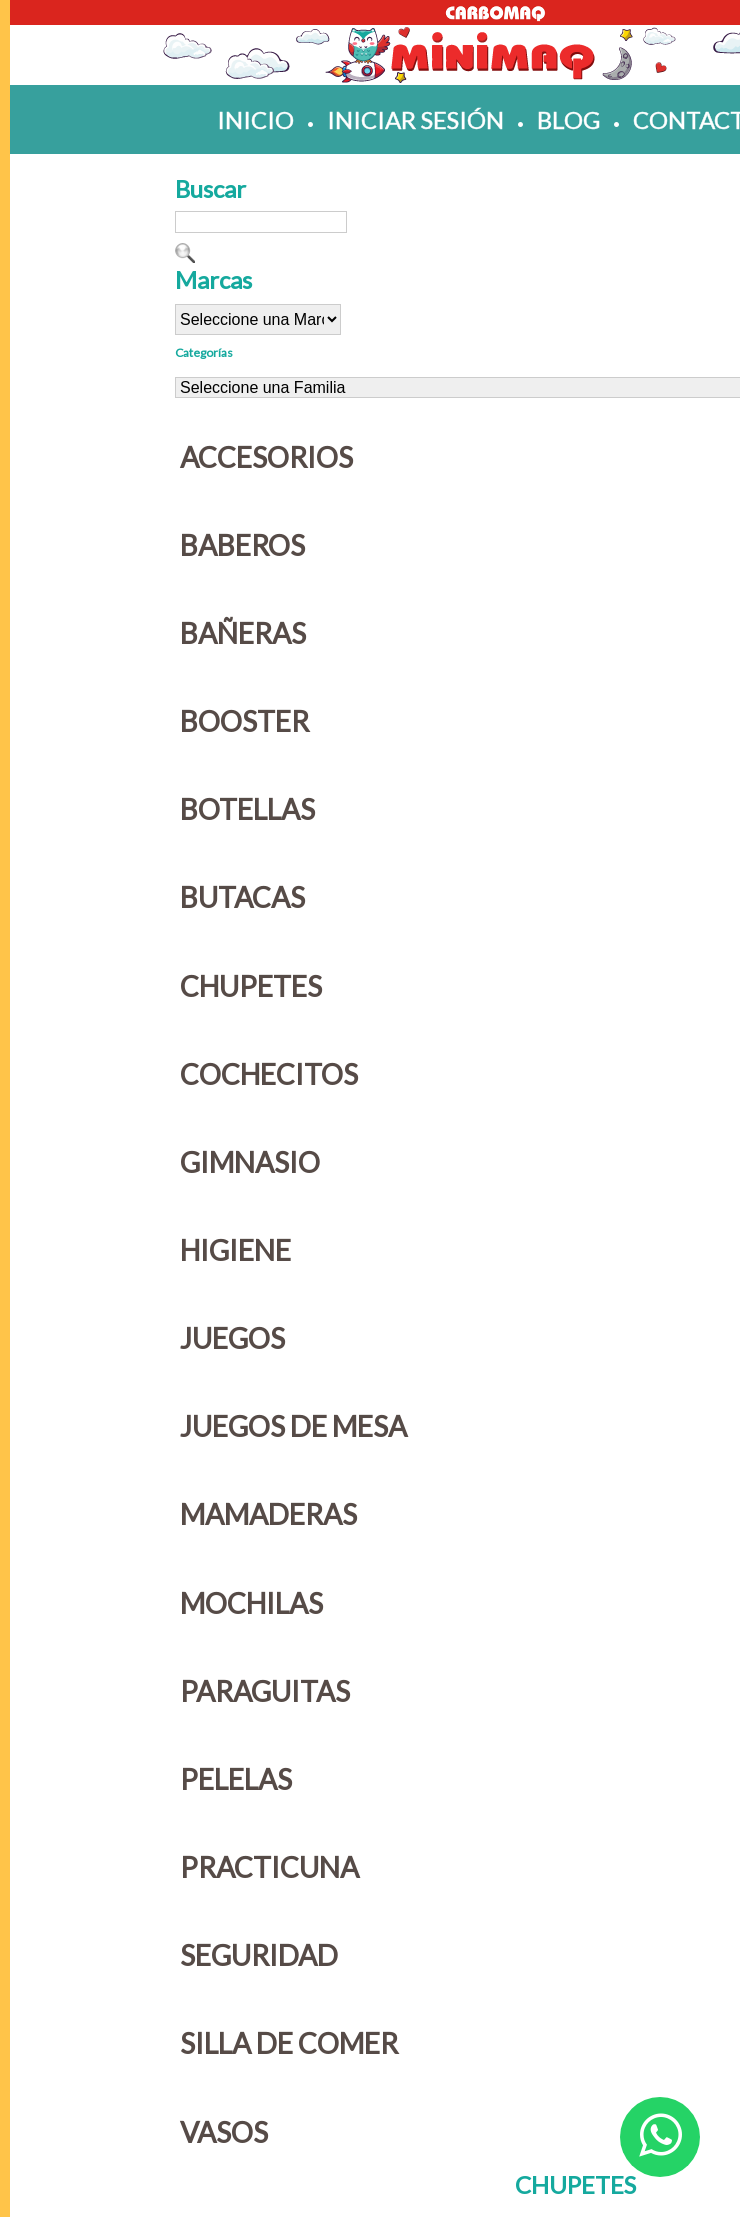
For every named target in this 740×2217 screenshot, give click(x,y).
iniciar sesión (415, 119)
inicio (255, 119)
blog (568, 119)
